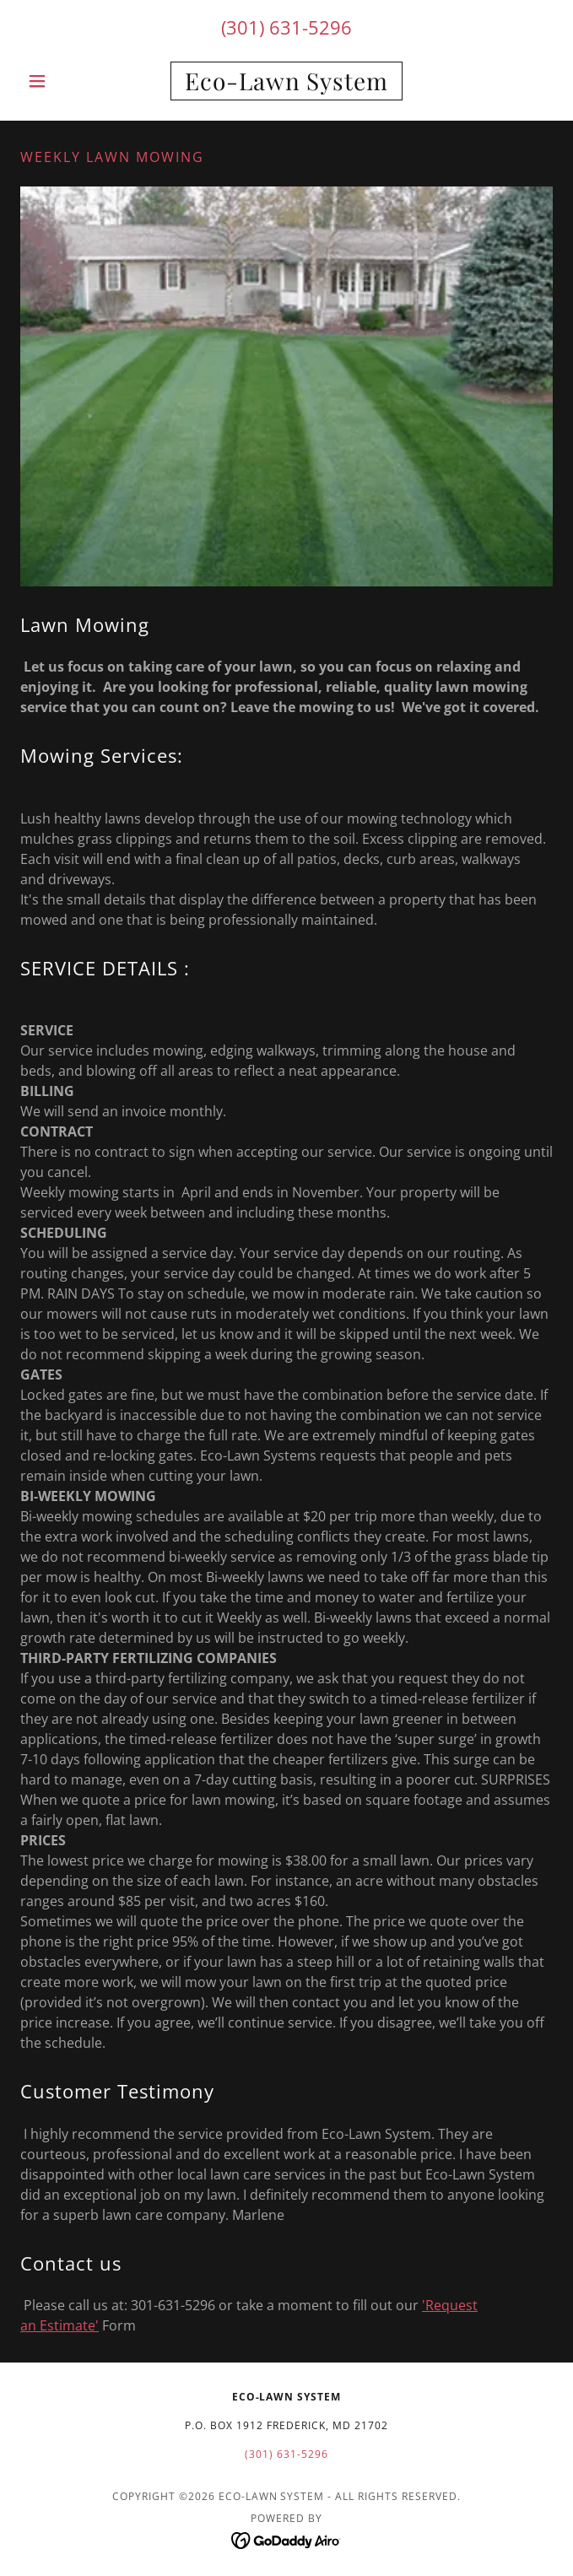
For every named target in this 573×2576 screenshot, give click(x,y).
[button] (60, 81)
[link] (286, 81)
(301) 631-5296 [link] (286, 27)
